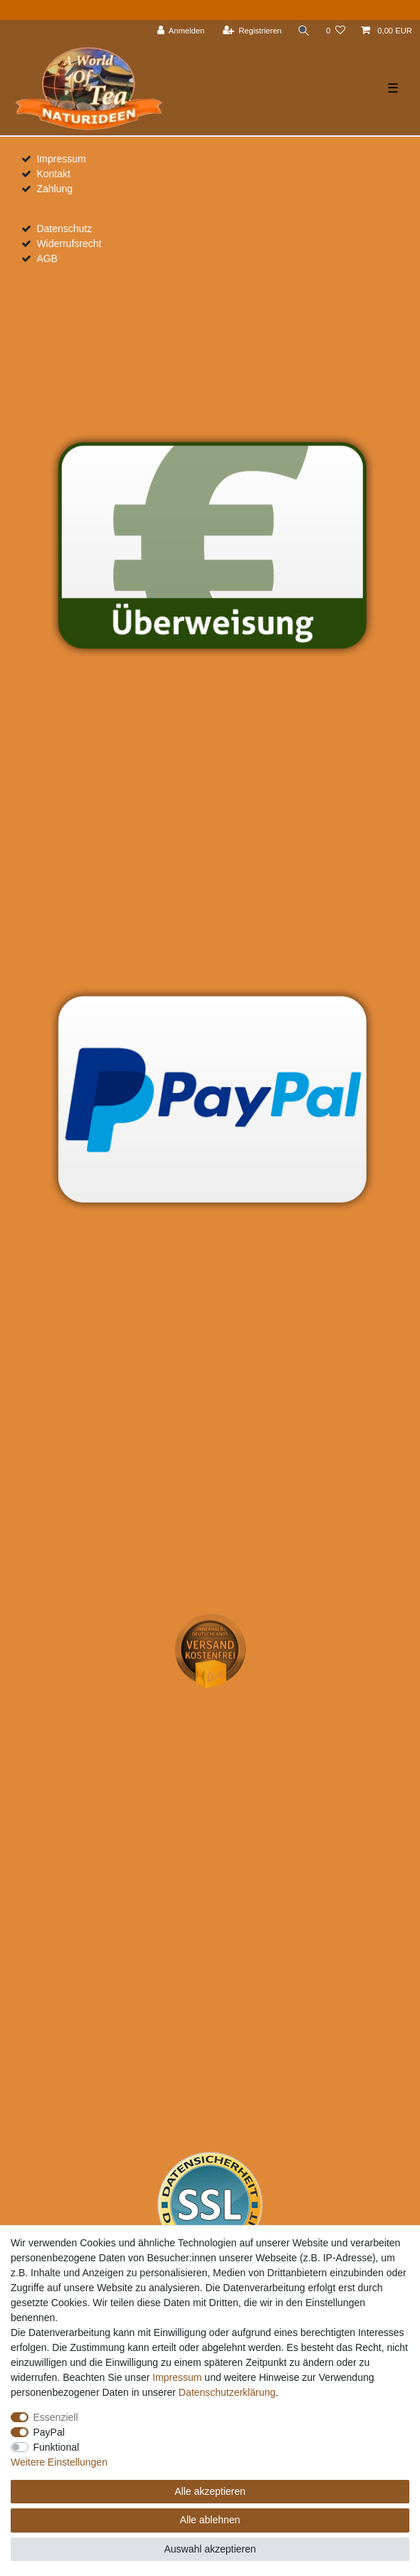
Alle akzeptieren (210, 2491)
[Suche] (304, 31)
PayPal (49, 2432)
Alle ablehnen (210, 2519)
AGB (47, 258)
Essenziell (55, 2417)
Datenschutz (64, 228)
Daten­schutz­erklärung (227, 2392)
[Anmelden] (181, 31)
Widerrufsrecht (68, 243)
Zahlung (54, 188)
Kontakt (53, 173)
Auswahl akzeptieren (210, 2549)
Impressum (60, 158)
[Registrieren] (251, 31)
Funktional (56, 2447)
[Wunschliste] (335, 31)
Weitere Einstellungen (59, 2462)
